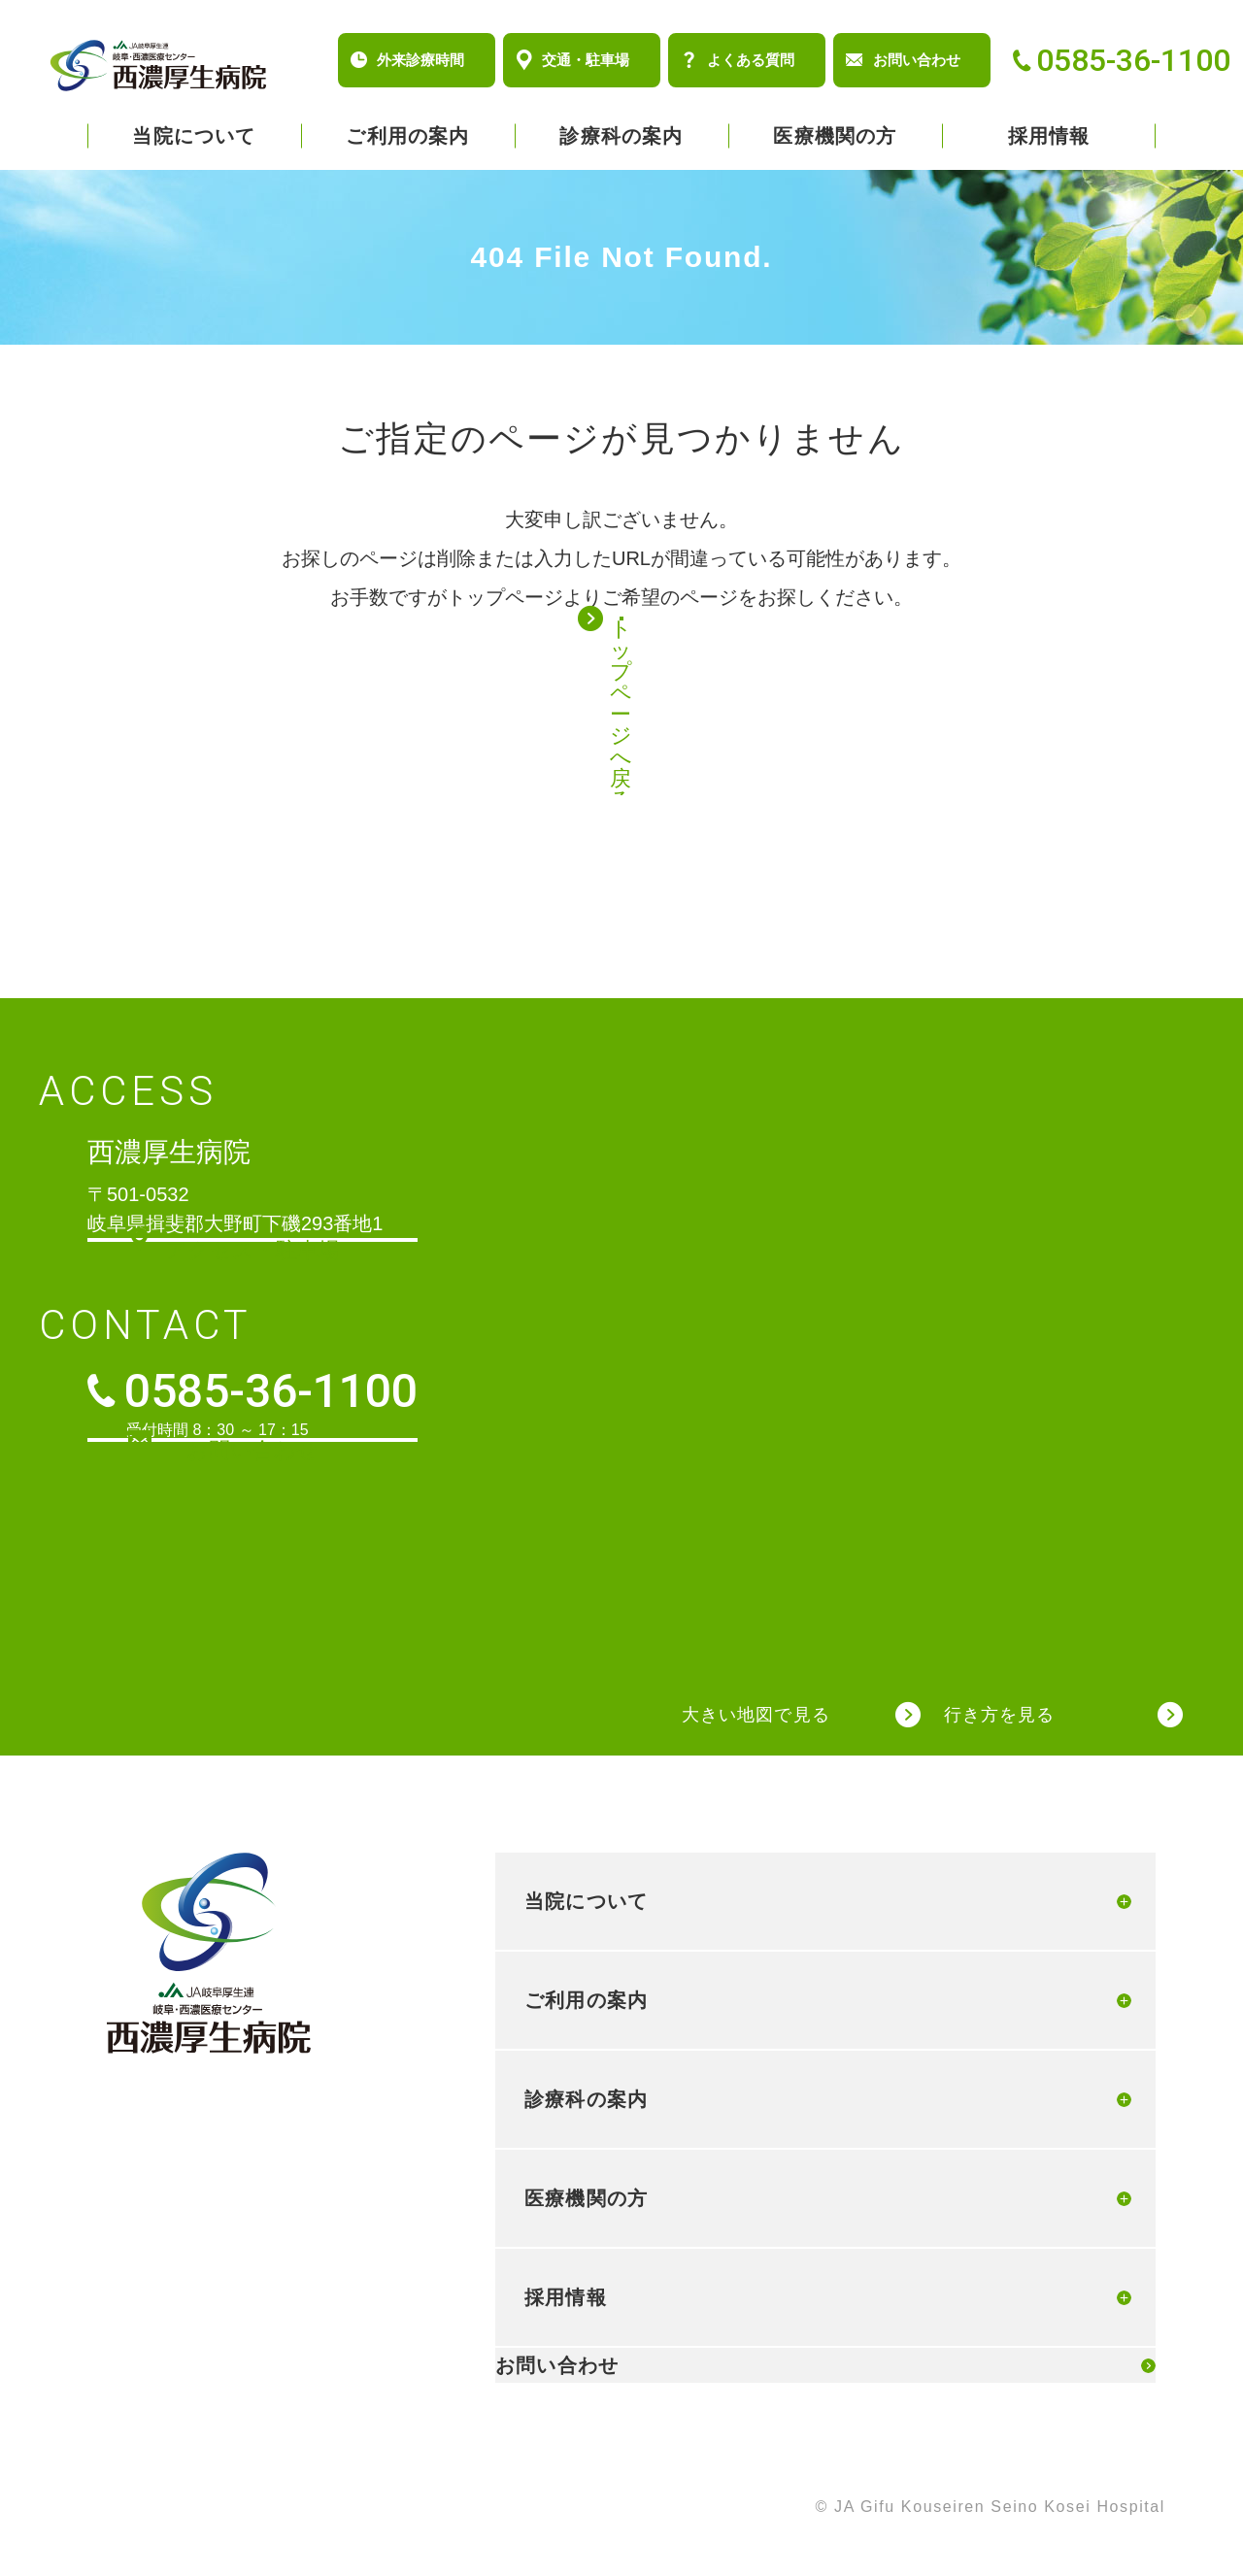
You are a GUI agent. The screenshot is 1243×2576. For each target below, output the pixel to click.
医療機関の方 (834, 136)
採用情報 (1049, 136)
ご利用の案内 (407, 136)
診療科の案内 (621, 136)
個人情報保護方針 (118, 2509)
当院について (193, 136)
